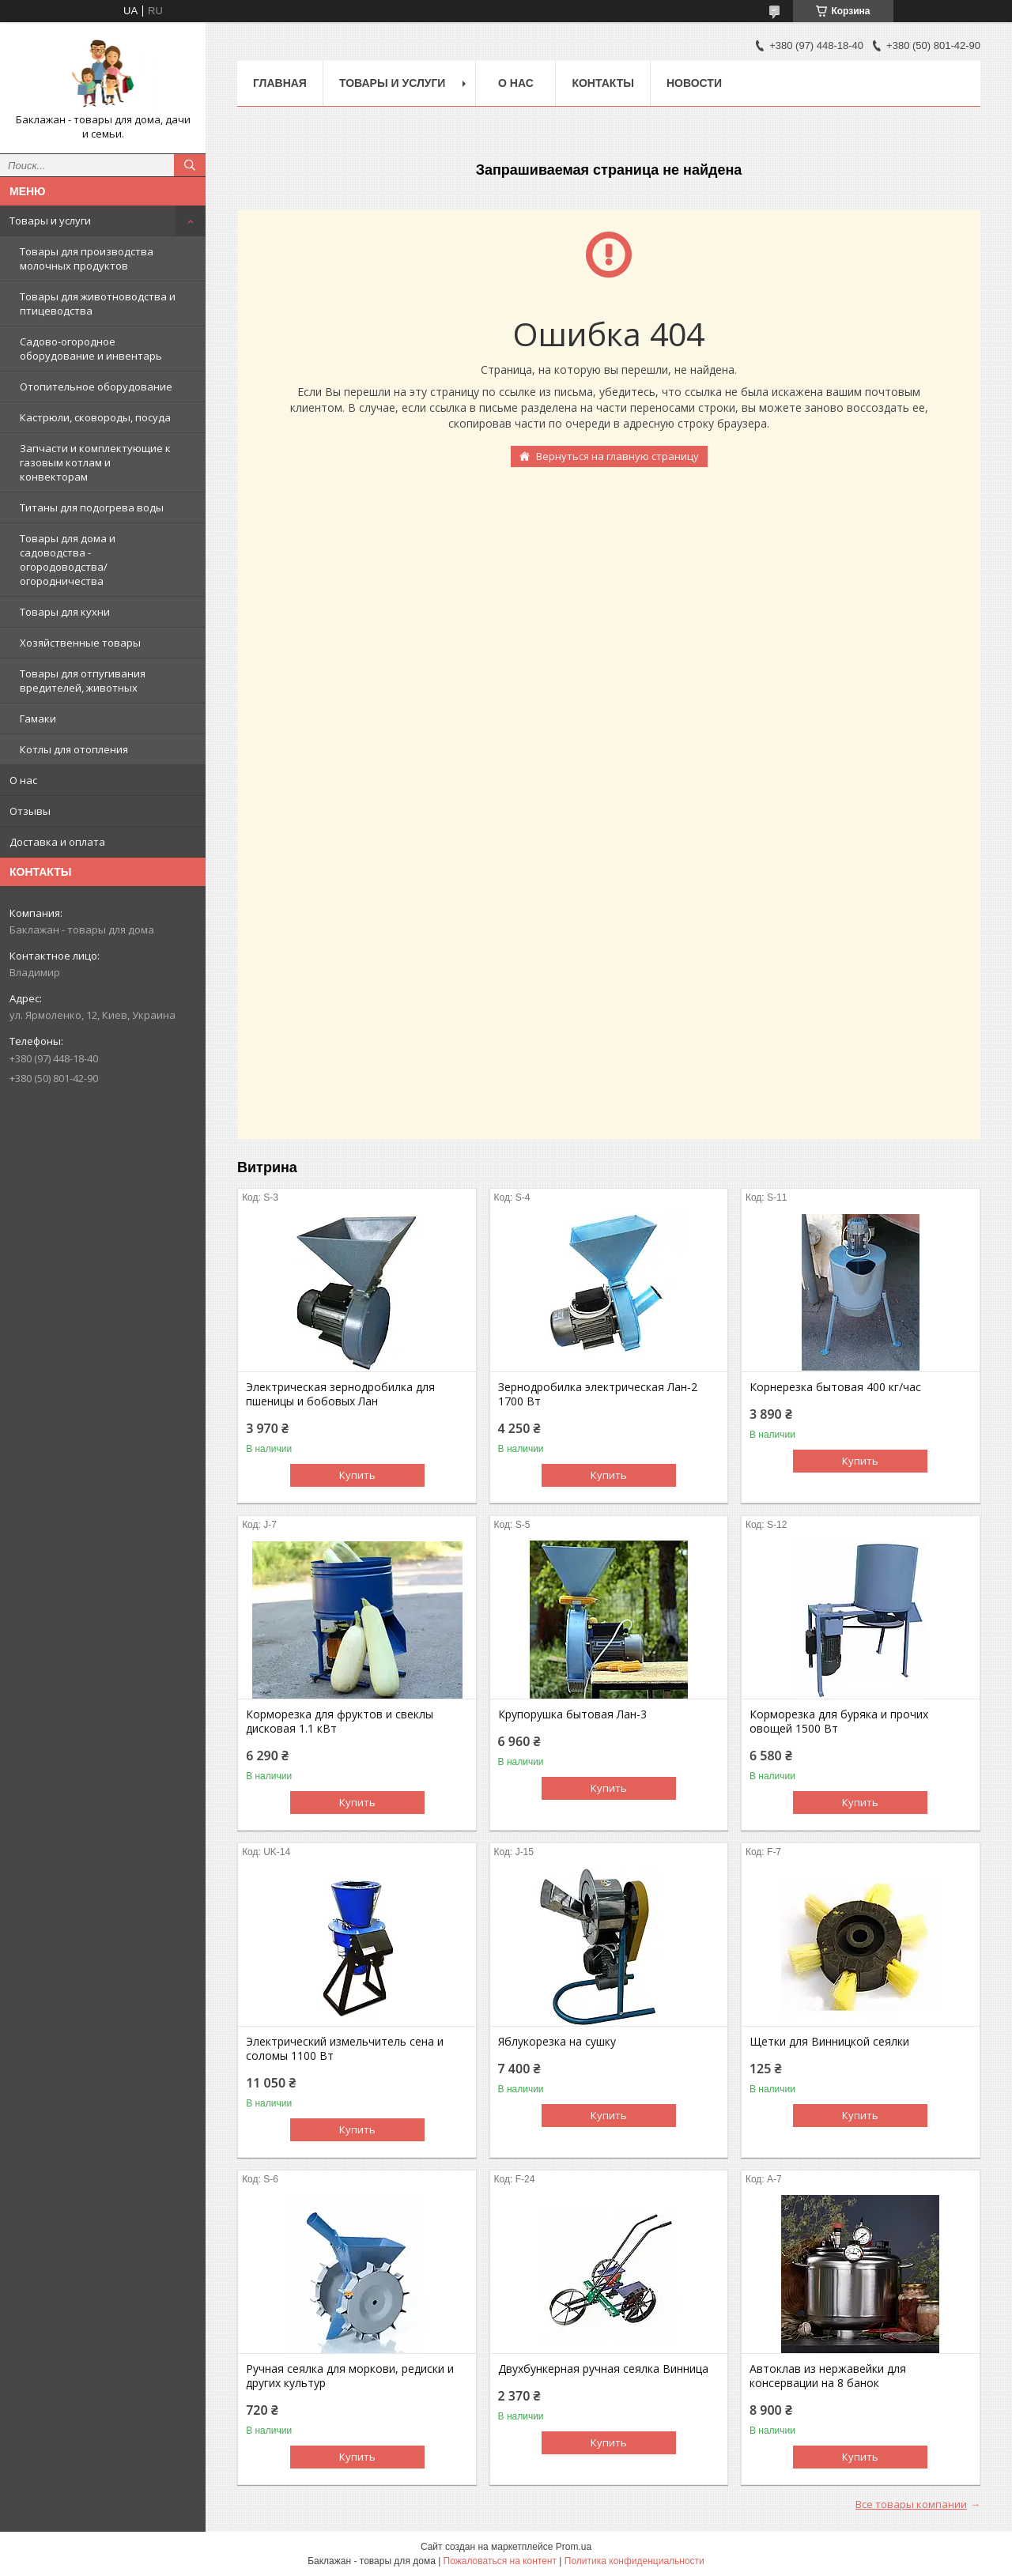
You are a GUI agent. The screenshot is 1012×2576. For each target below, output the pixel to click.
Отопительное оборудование (96, 386)
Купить (357, 1475)
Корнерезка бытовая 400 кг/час (835, 1387)
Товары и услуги (50, 220)
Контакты (602, 83)
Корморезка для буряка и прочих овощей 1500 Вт (839, 1721)
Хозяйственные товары (80, 643)
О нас (23, 780)
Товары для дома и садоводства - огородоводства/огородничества (67, 559)
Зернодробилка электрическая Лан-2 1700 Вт (597, 1394)
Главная (280, 83)
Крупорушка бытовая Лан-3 (572, 1714)
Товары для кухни (65, 612)
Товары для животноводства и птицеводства (98, 303)
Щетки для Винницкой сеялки (829, 2042)
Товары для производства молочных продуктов (86, 258)
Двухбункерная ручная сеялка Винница (603, 2369)
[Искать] (190, 165)
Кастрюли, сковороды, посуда (95, 417)
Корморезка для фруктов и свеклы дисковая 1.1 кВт (339, 1721)
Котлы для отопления (74, 749)
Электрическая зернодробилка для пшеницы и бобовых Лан (340, 1394)
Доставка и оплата (57, 842)
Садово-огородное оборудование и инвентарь (91, 348)
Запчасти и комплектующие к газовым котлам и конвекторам (95, 462)
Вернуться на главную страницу (617, 456)
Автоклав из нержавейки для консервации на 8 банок (828, 2376)
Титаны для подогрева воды (92, 507)
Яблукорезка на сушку (557, 2042)
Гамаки (38, 718)
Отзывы (30, 811)
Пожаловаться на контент (500, 2561)
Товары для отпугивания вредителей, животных (82, 680)
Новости (694, 83)
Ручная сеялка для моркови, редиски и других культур (350, 2376)
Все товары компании (911, 2504)
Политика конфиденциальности (634, 2561)
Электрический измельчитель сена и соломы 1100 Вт (345, 2049)
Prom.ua (573, 2546)
